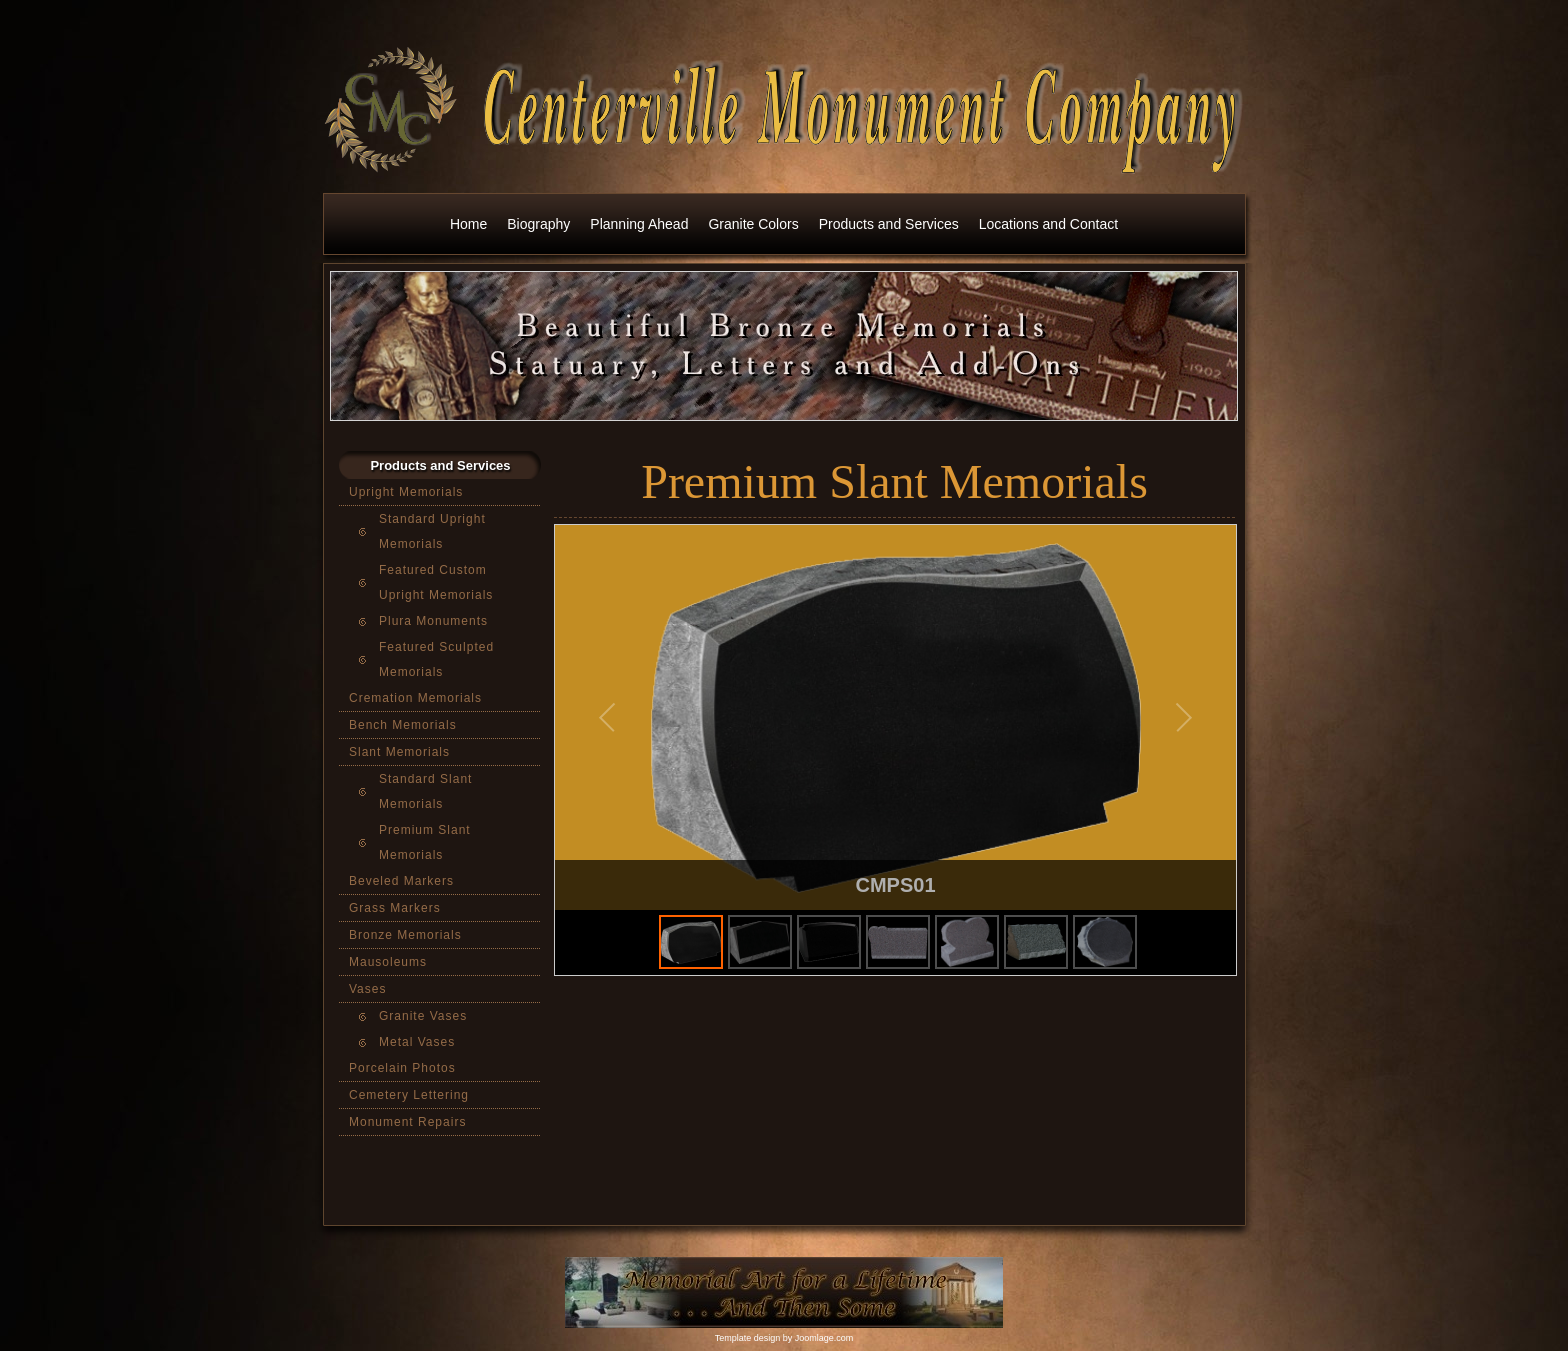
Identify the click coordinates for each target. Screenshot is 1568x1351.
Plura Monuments (433, 621)
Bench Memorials (403, 725)
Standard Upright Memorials (432, 531)
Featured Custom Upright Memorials (436, 582)
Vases (367, 989)
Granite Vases (423, 1016)
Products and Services (889, 224)
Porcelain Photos (402, 1068)
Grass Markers (395, 908)
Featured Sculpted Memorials (436, 659)
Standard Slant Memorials (425, 791)
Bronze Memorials (405, 935)
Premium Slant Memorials (425, 842)
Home (468, 224)
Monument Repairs (407, 1122)
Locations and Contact (1048, 224)
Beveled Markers (401, 881)
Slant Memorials (399, 752)
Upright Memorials (406, 492)
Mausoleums (388, 962)
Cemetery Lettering (409, 1095)
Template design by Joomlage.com (784, 1338)
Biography (538, 224)
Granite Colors (753, 224)
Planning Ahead (639, 224)
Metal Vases (417, 1042)
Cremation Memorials (415, 698)
